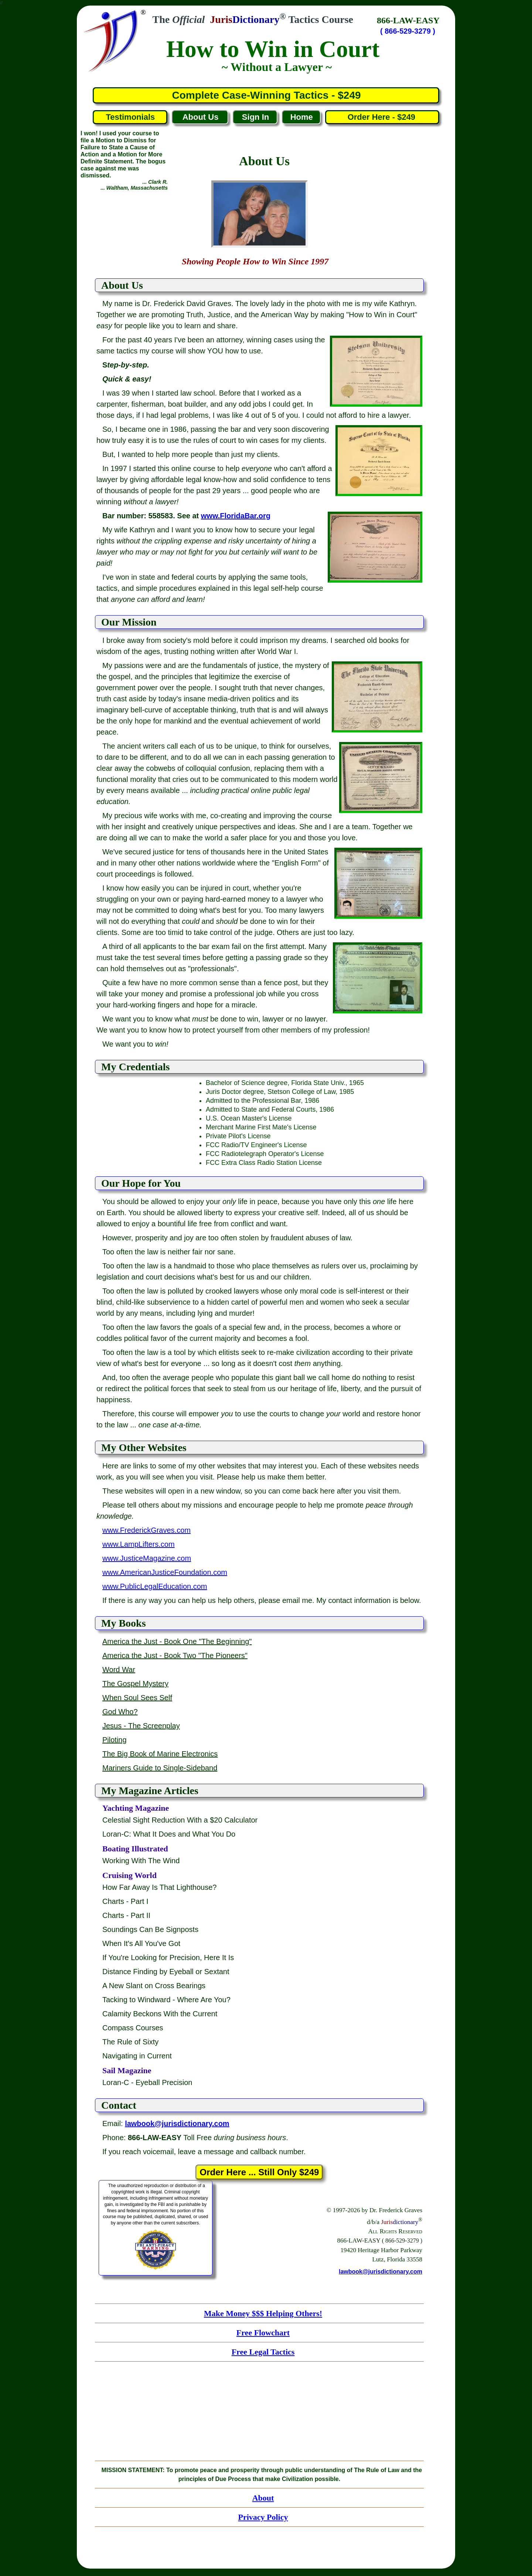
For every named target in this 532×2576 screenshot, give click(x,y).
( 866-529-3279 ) (407, 31)
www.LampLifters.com (138, 1544)
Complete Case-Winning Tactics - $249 (266, 95)
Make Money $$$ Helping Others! (263, 2313)
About (263, 2497)
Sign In (255, 117)
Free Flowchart (263, 2332)
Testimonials (130, 117)
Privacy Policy (263, 2517)
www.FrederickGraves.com (146, 1530)
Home (301, 117)
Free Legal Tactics (263, 2351)
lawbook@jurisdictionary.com (380, 2271)
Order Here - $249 (382, 117)
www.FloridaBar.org (235, 516)
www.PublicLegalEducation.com (154, 1586)
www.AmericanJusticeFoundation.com (164, 1572)
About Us (201, 117)
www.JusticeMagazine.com (146, 1558)
